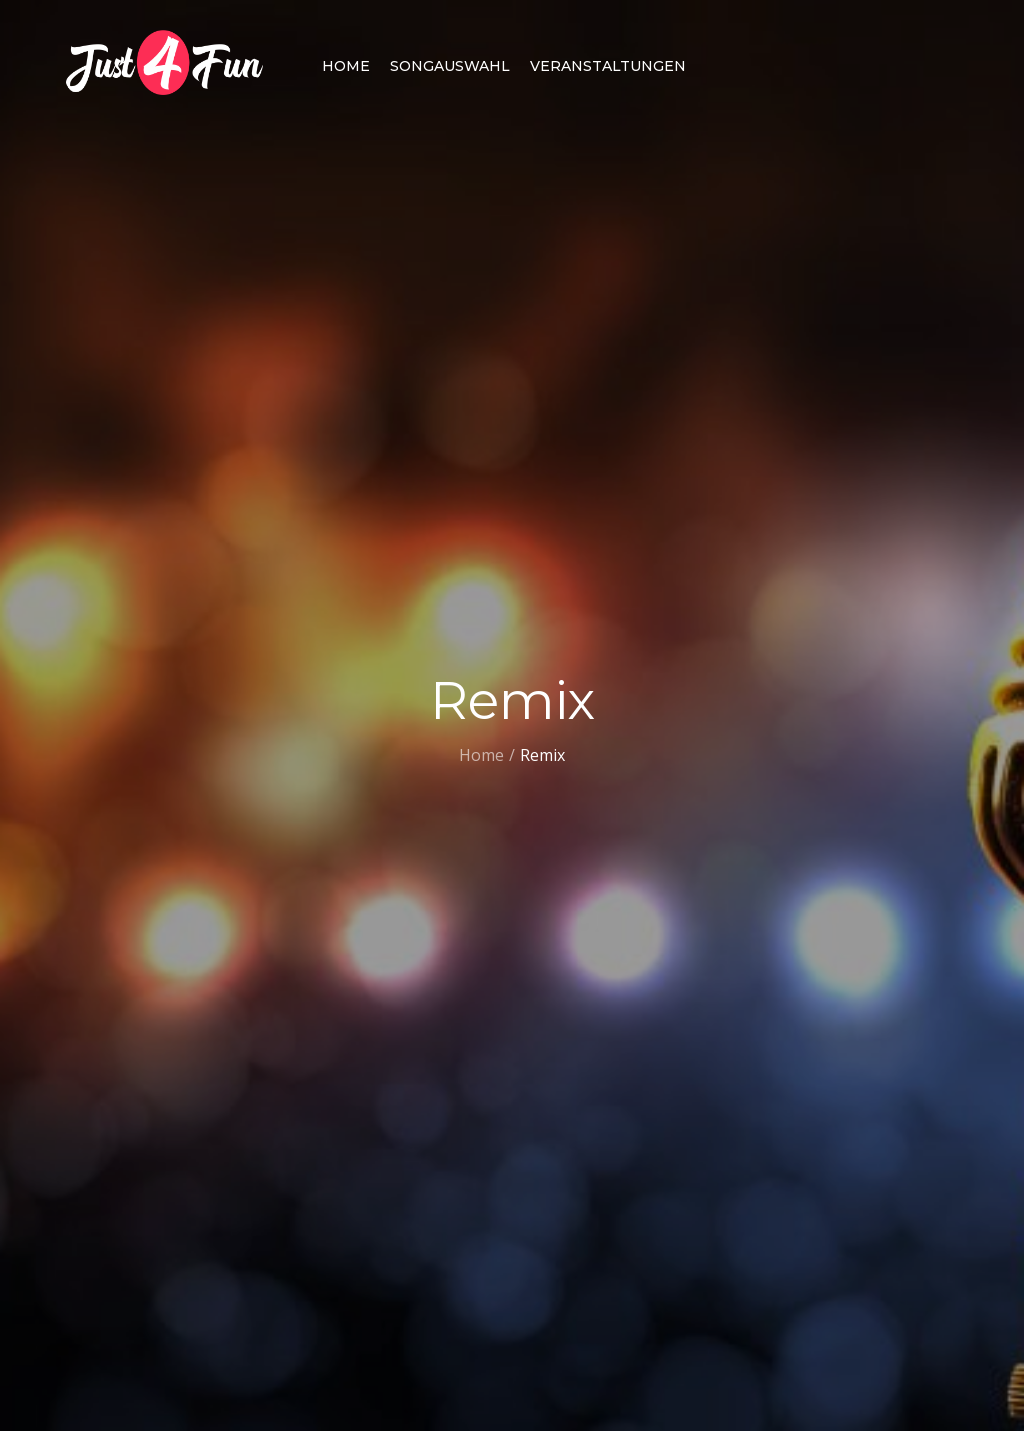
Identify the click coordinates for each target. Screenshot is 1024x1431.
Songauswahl (450, 66)
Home (346, 66)
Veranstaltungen (608, 66)
